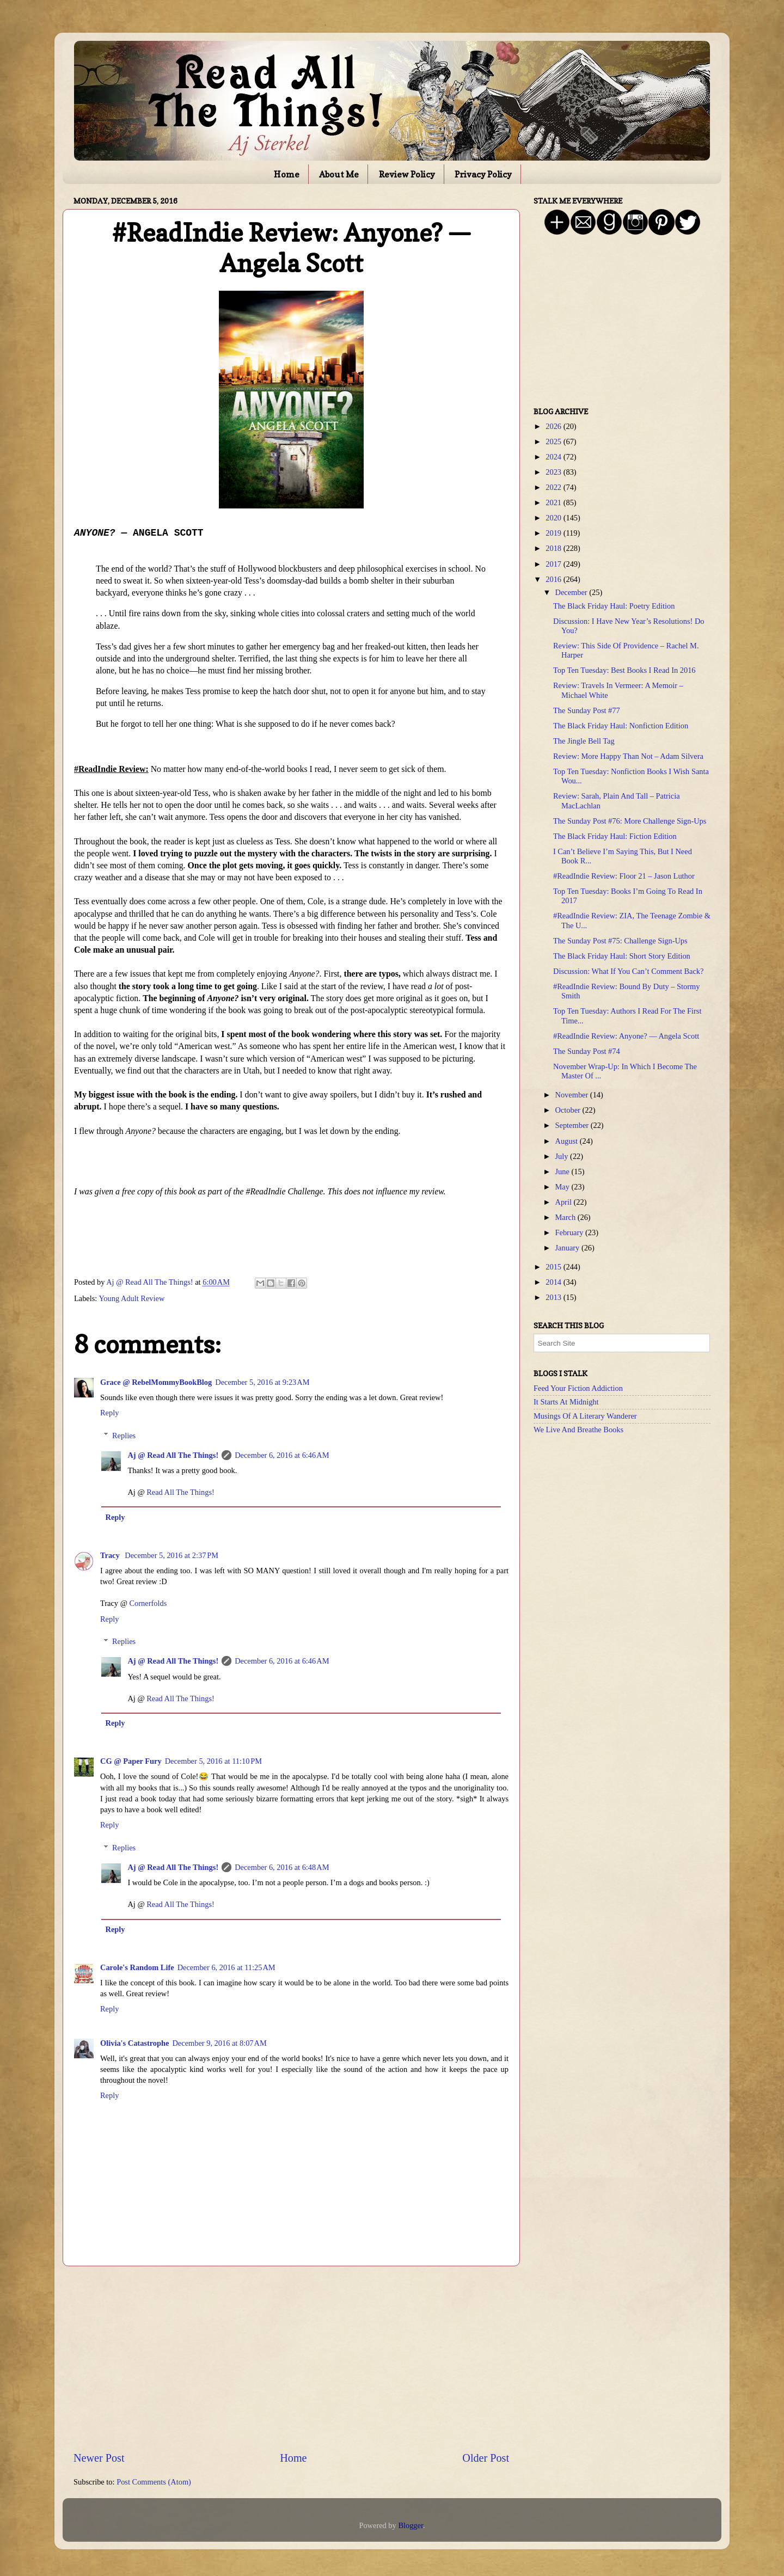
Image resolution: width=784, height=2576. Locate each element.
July (563, 1156)
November (572, 1094)
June (563, 1171)
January (568, 1247)
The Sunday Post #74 (586, 1051)
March (566, 1217)
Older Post (485, 2458)
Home (286, 174)
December (572, 592)
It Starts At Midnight (566, 1401)
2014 (554, 1282)
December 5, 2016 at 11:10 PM (213, 1761)
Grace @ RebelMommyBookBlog (156, 1382)
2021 (554, 502)
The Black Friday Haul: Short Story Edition (621, 956)
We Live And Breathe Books (578, 1429)
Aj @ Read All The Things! (172, 1455)
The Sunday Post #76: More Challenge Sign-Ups (629, 821)
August (567, 1141)
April (564, 1202)
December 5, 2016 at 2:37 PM (171, 1555)
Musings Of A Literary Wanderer (585, 1416)
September (573, 1125)
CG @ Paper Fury (131, 1761)
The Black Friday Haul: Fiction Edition (615, 836)
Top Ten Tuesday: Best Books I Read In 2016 (624, 670)
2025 (554, 441)
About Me (339, 174)
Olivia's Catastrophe (134, 2043)
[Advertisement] (291, 2358)
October (569, 1110)
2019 (554, 533)
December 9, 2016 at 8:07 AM (219, 2043)
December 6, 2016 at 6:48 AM (282, 1867)
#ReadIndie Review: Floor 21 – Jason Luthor (624, 876)
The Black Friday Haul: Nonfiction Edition (620, 725)
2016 (554, 579)
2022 (554, 487)
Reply (109, 1412)
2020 (554, 517)
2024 (554, 456)
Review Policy (407, 174)
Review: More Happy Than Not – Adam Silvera (628, 756)
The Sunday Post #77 (586, 710)
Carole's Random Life (137, 1967)
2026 (554, 426)
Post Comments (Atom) (154, 2481)
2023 (554, 472)
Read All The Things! (180, 1492)
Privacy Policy (483, 174)
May (563, 1186)
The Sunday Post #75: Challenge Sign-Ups (620, 940)
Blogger (410, 2525)
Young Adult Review (131, 1298)
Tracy (110, 1555)
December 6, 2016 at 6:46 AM (282, 1455)
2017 (554, 564)
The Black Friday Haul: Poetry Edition (614, 606)
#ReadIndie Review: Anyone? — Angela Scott (626, 1036)
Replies (124, 1435)
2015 (554, 1266)
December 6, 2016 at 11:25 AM (226, 1967)
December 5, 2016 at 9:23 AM (262, 1382)
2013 (554, 1297)
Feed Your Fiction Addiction (578, 1388)
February (570, 1232)
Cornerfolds (148, 1603)
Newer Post (99, 2458)
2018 (554, 548)
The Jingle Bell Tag (584, 741)
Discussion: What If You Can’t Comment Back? (628, 971)
